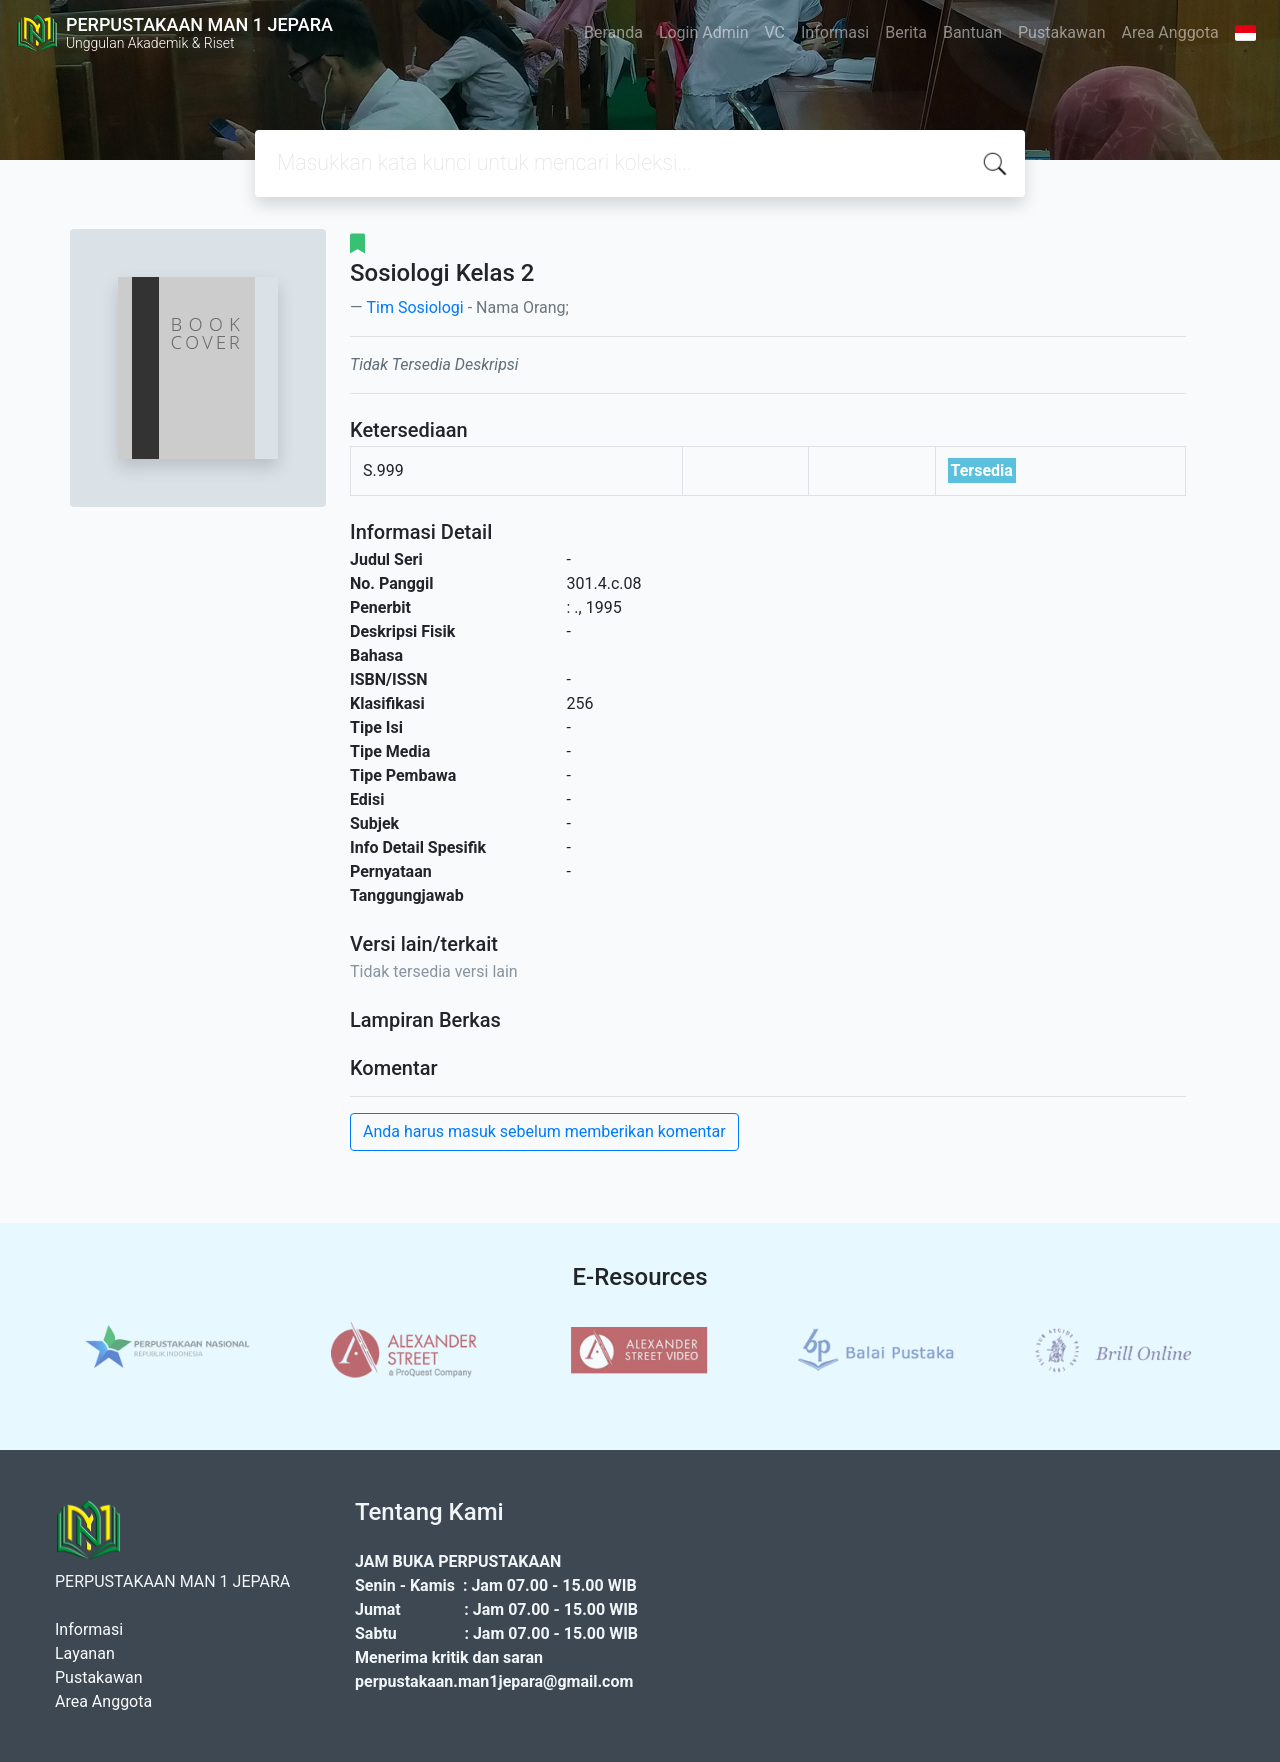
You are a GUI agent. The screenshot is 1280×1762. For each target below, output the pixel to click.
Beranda (613, 32)
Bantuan (972, 32)
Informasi (835, 32)
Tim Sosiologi (414, 307)
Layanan (85, 1653)
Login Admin (704, 32)
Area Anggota (1170, 32)
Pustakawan (1061, 32)
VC (775, 32)
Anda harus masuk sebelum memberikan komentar (544, 1131)
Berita (906, 32)
